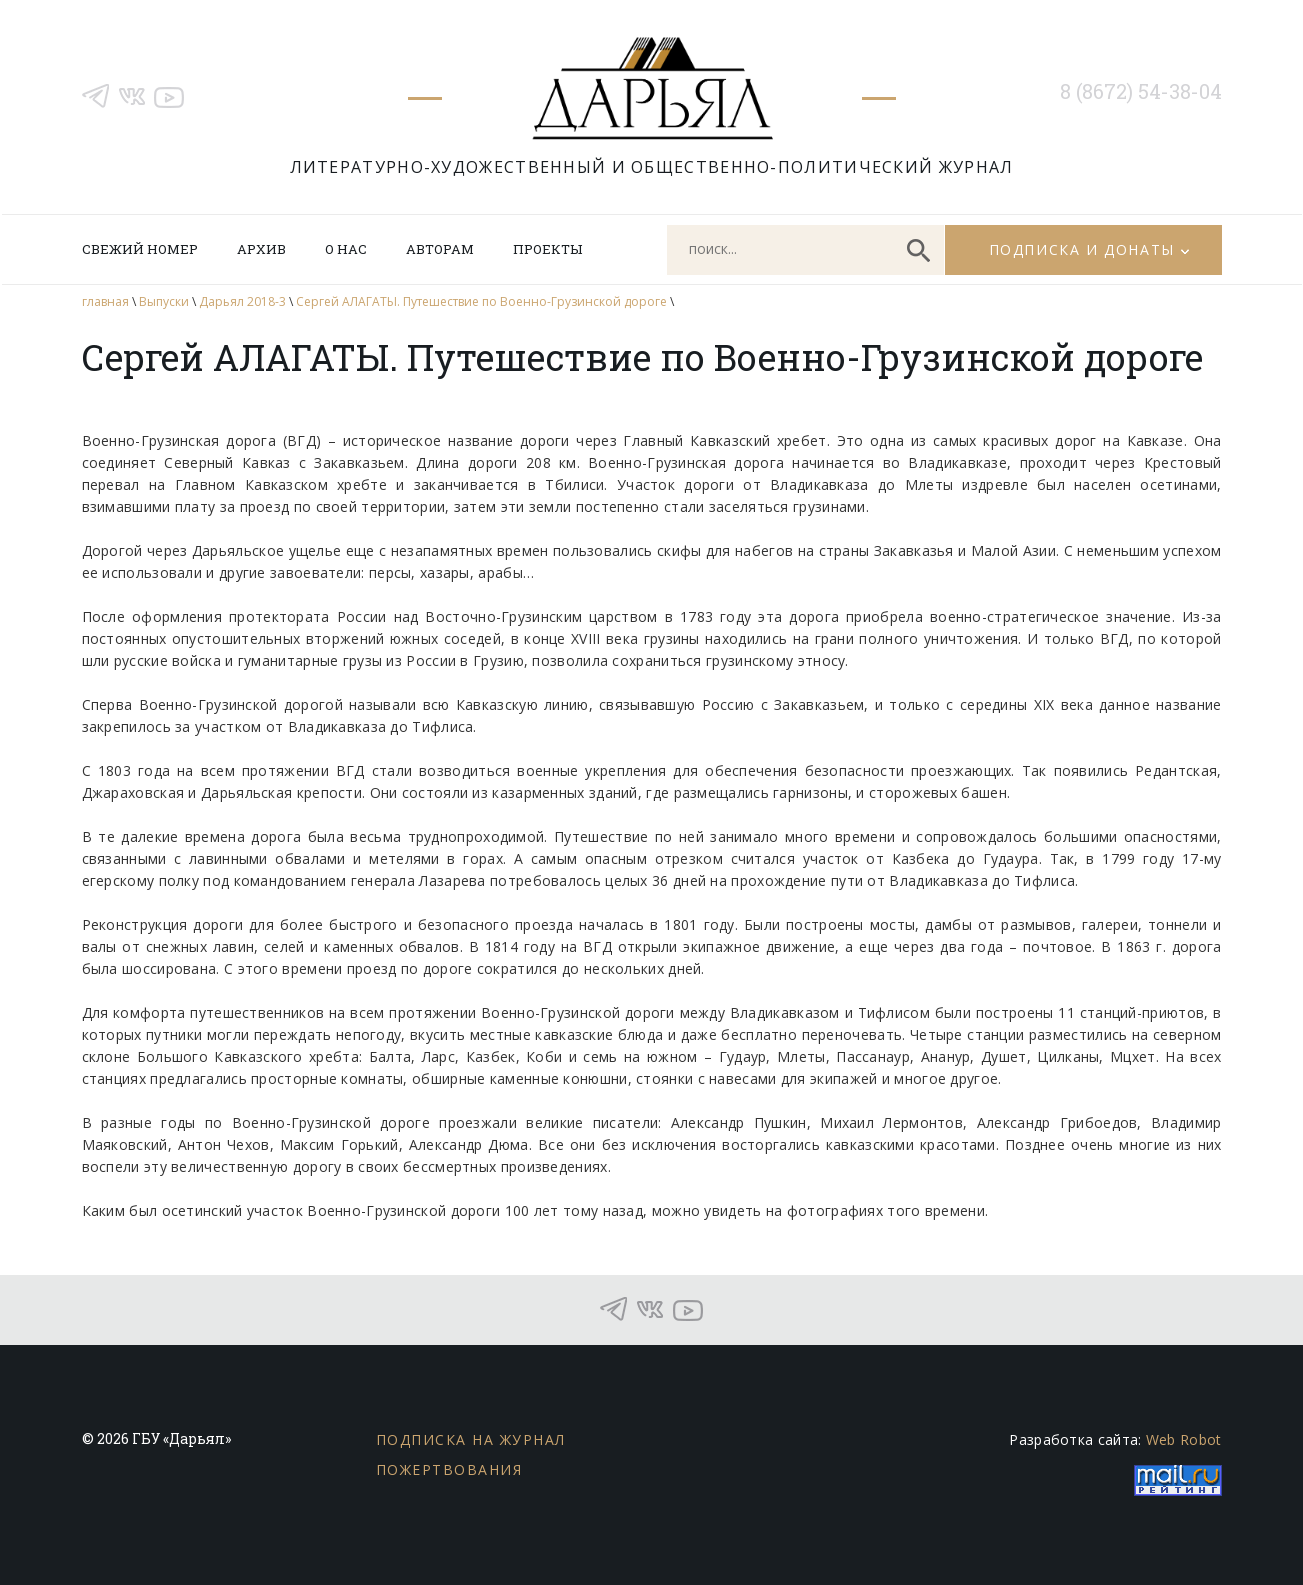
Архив (261, 249)
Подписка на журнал (471, 1439)
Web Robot (1184, 1439)
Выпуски (164, 301)
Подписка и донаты (1082, 249)
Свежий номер (140, 249)
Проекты (547, 249)
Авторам (440, 249)
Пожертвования (449, 1469)
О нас (346, 249)
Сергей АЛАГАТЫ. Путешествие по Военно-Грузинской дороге (481, 301)
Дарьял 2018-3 (242, 301)
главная (105, 301)
